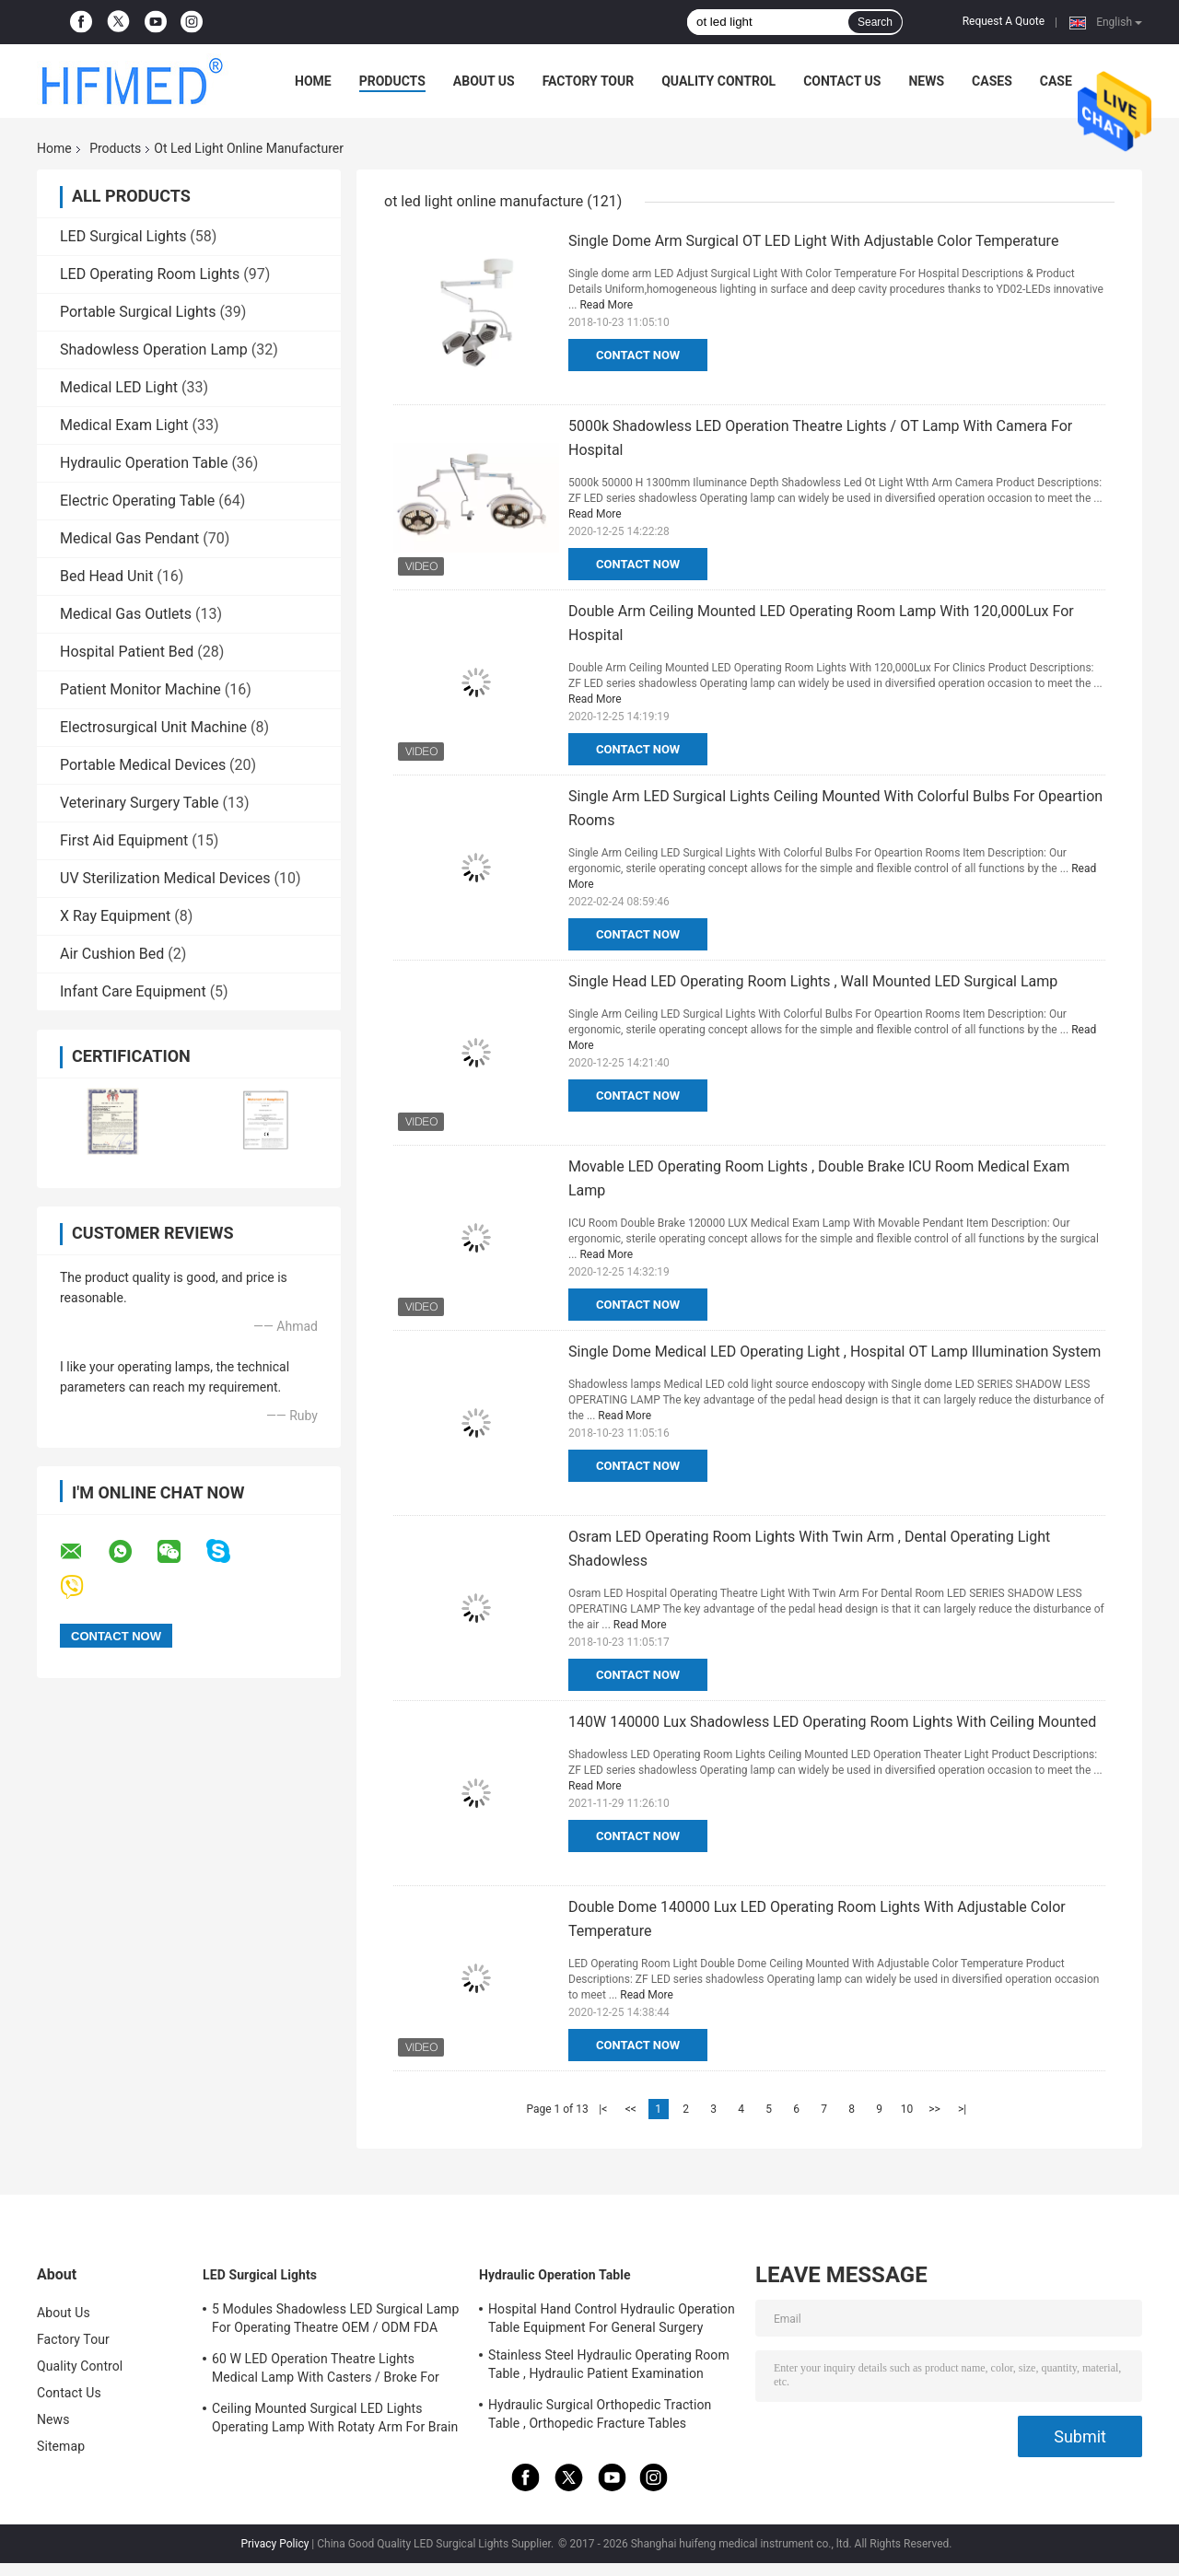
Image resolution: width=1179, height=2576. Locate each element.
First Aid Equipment (124, 840)
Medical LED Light (119, 387)
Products (392, 81)
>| (962, 2109)
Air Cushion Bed (112, 953)
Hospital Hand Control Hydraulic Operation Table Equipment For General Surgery (611, 2318)
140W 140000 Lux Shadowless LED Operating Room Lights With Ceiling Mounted (832, 1722)
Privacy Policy (274, 2543)
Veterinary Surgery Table (139, 802)
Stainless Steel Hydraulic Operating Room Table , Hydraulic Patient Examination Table (609, 2367)
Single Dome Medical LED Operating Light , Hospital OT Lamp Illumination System (834, 1351)
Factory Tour (589, 81)
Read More (606, 304)
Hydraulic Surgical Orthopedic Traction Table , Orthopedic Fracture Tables (599, 2413)
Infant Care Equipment (133, 991)
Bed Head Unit (106, 576)
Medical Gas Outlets (126, 614)
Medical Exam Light (124, 425)
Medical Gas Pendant (129, 538)
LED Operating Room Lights (149, 274)
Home (313, 81)
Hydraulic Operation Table (144, 463)
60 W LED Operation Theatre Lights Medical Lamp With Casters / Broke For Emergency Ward (325, 2370)
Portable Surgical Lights (138, 312)
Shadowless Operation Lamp (154, 349)
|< (603, 2109)
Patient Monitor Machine (140, 689)
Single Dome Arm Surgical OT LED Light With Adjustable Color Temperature (813, 241)
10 (907, 2109)
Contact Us (842, 81)
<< (630, 2109)
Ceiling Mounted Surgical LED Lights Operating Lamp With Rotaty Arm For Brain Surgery (335, 2420)
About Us (484, 81)
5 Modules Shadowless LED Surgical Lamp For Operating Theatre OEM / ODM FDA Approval (335, 2321)
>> (934, 2109)
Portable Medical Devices (143, 765)
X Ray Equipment (115, 916)
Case (1056, 81)
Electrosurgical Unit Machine (153, 727)
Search (875, 22)
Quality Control (718, 81)
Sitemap (61, 2446)
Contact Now (638, 355)
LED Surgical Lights (123, 236)
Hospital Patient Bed (126, 651)
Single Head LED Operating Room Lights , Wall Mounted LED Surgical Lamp (812, 981)
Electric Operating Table (137, 500)
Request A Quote (1004, 21)
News (926, 81)
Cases (992, 81)
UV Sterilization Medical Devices (165, 878)
